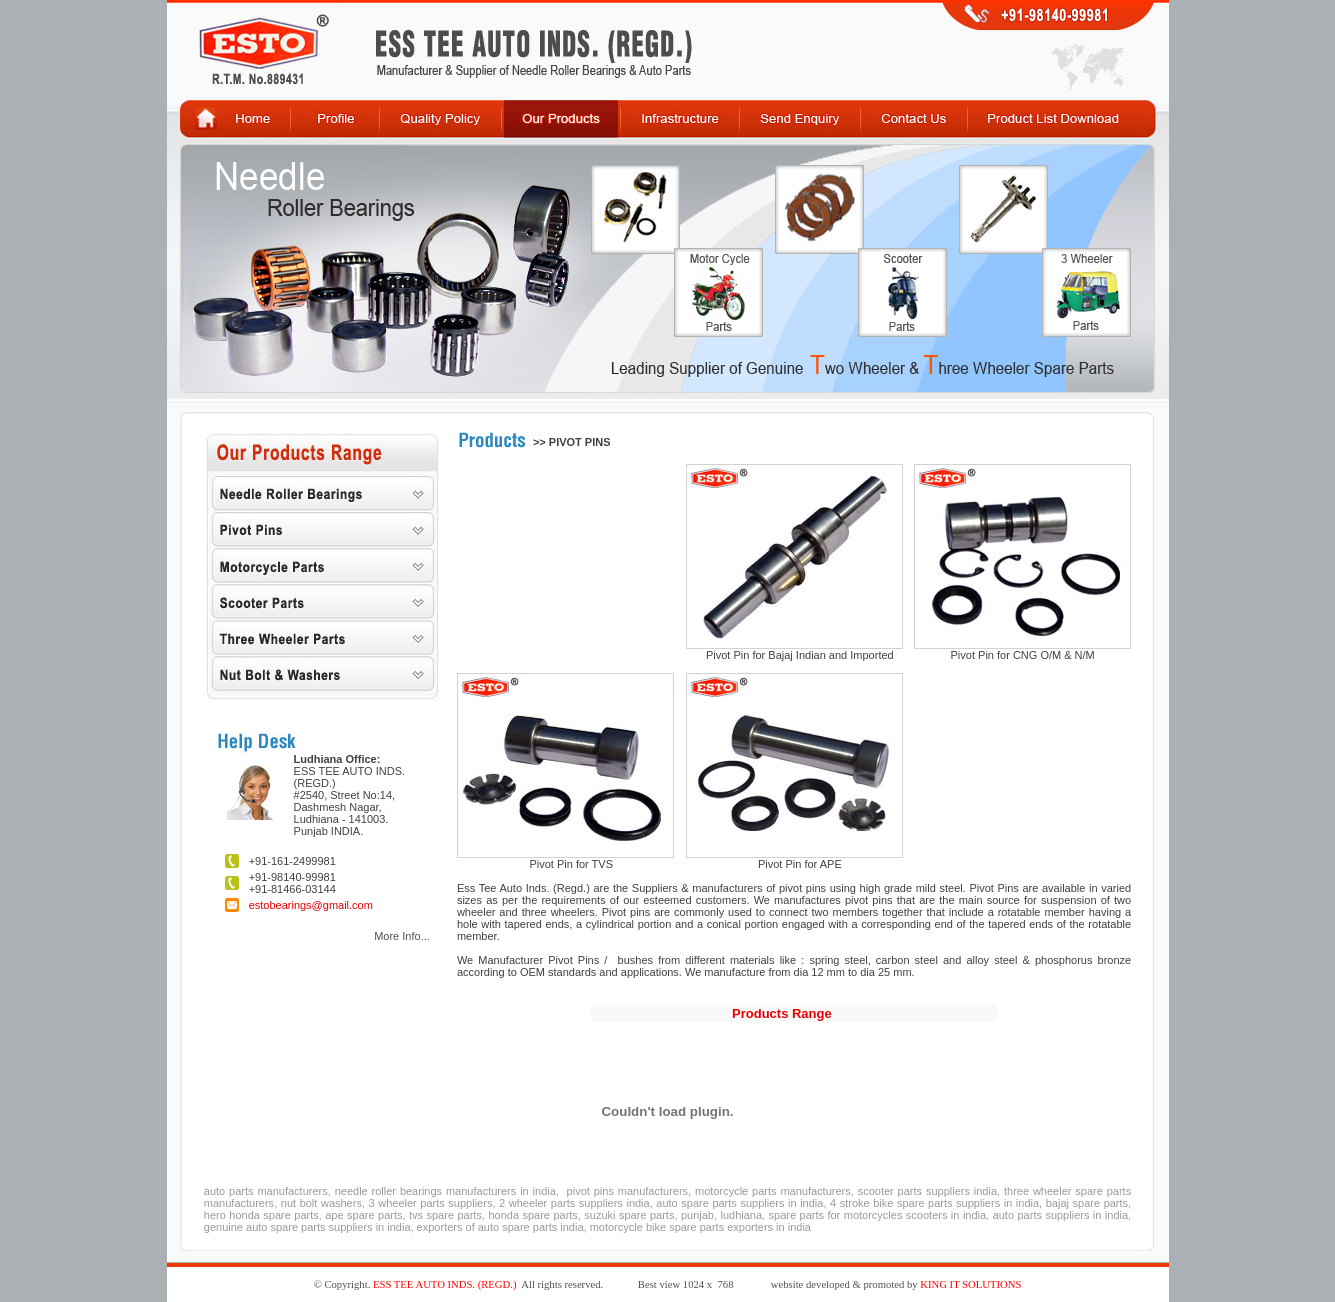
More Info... (402, 936)
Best (647, 1284)
